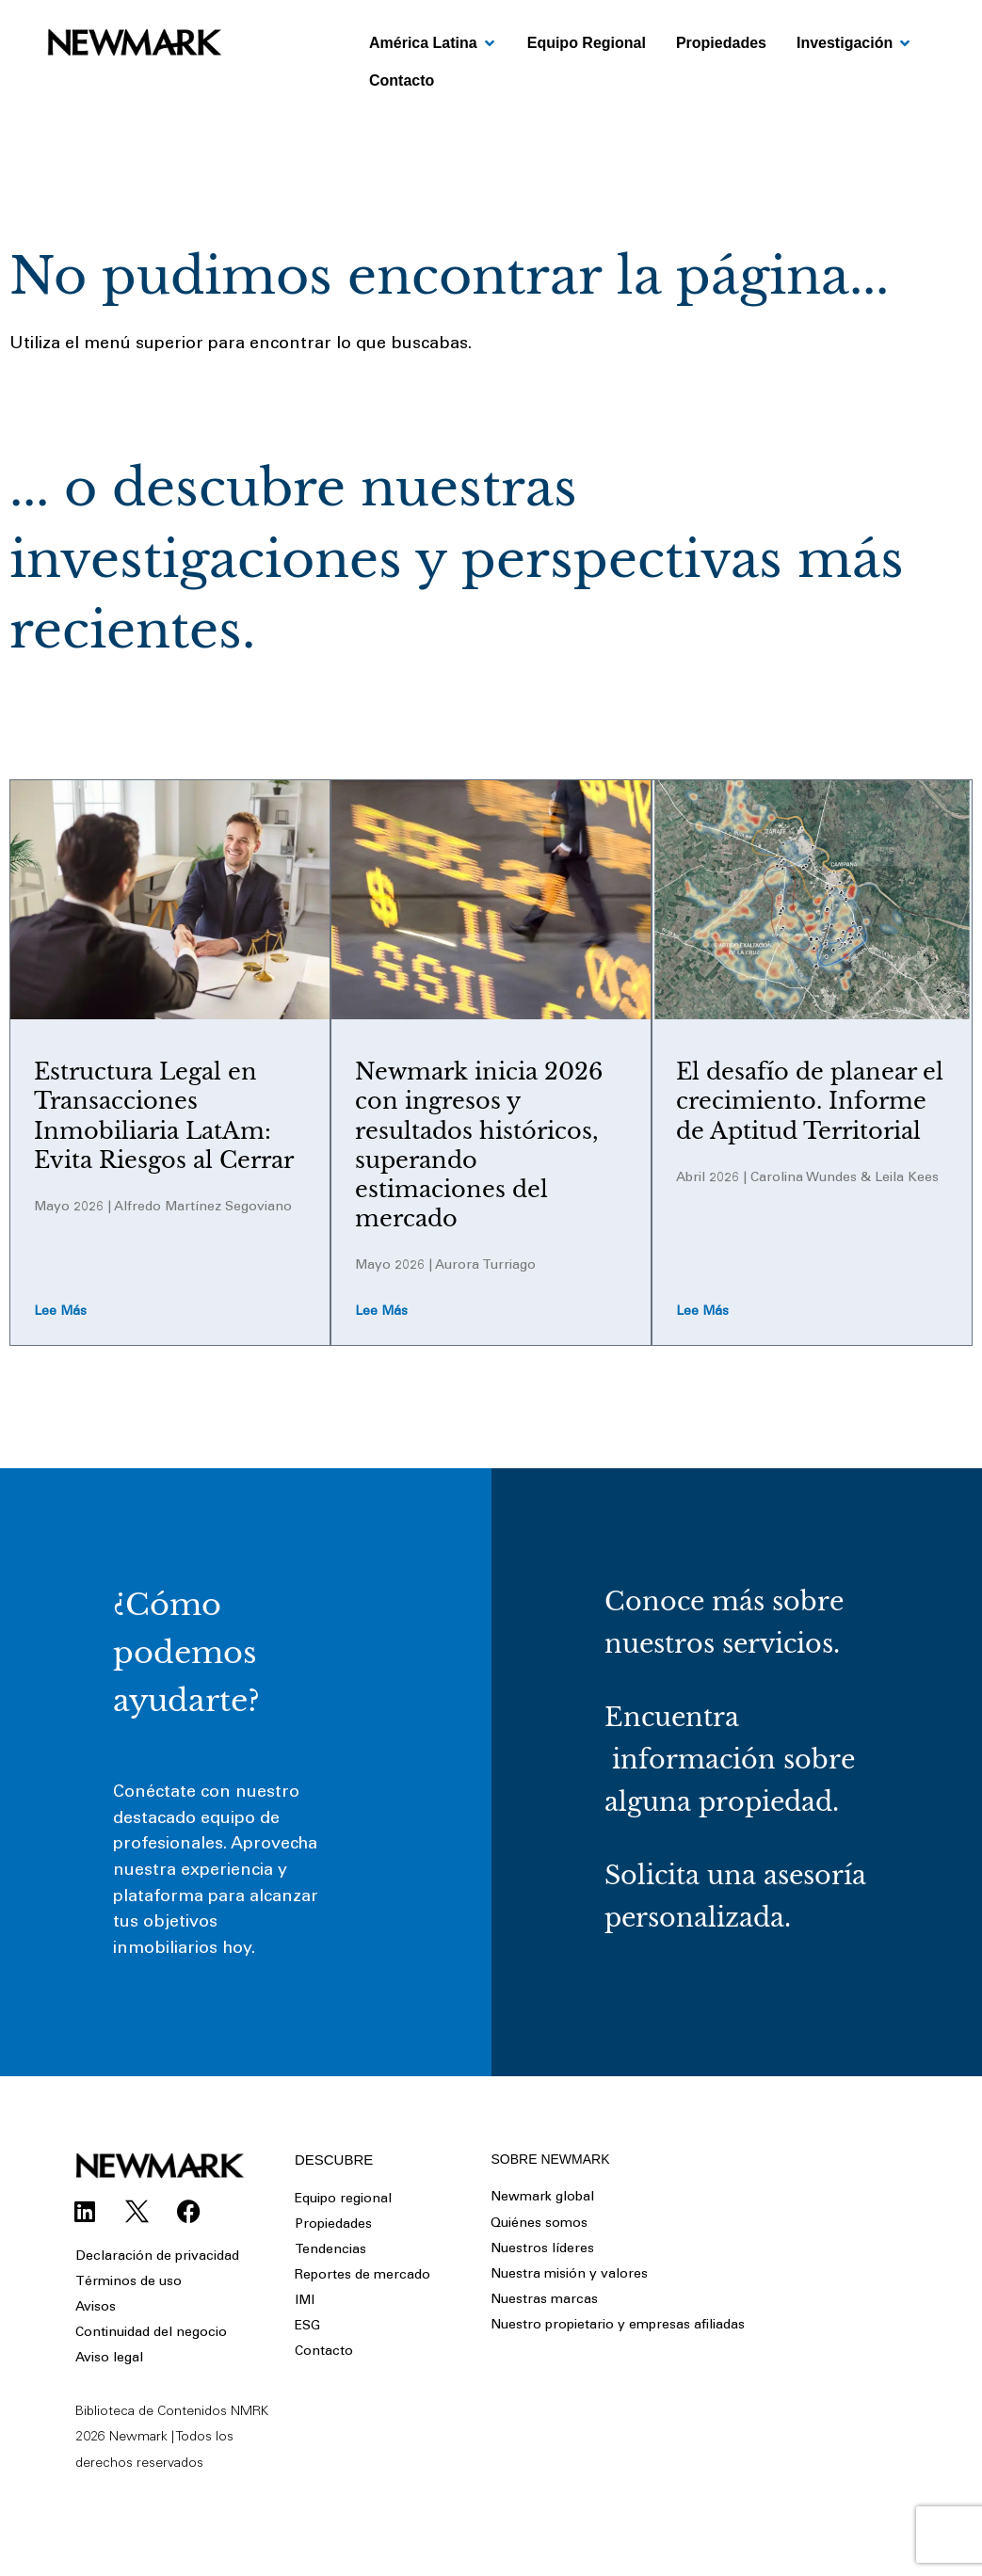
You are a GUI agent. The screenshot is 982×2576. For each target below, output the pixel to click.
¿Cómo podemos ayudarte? (186, 1653)
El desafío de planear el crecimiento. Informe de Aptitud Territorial (809, 1101)
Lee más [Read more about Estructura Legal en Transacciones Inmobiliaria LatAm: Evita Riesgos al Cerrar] (60, 1313)
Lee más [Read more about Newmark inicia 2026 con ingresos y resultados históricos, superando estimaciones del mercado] (381, 1313)
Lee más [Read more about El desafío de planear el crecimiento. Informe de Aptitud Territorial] (702, 1313)
